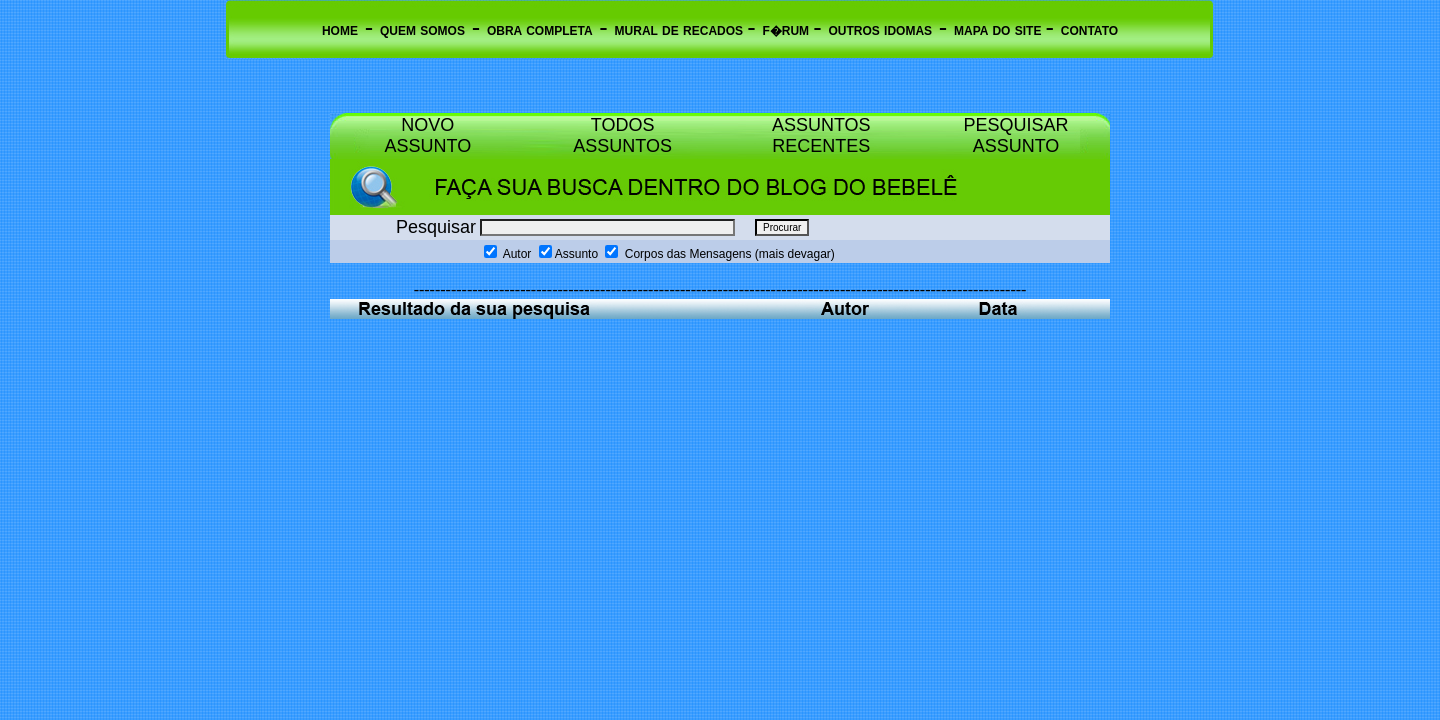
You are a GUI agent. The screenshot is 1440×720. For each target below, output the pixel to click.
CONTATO (1089, 31)
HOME (340, 31)
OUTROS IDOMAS (880, 31)
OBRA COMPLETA (540, 31)
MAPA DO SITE (1000, 31)
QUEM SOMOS (422, 31)
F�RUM (787, 31)
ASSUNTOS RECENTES (821, 135)
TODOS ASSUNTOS (622, 135)
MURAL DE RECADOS (681, 31)
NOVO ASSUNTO (428, 135)
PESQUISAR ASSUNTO (1015, 135)
